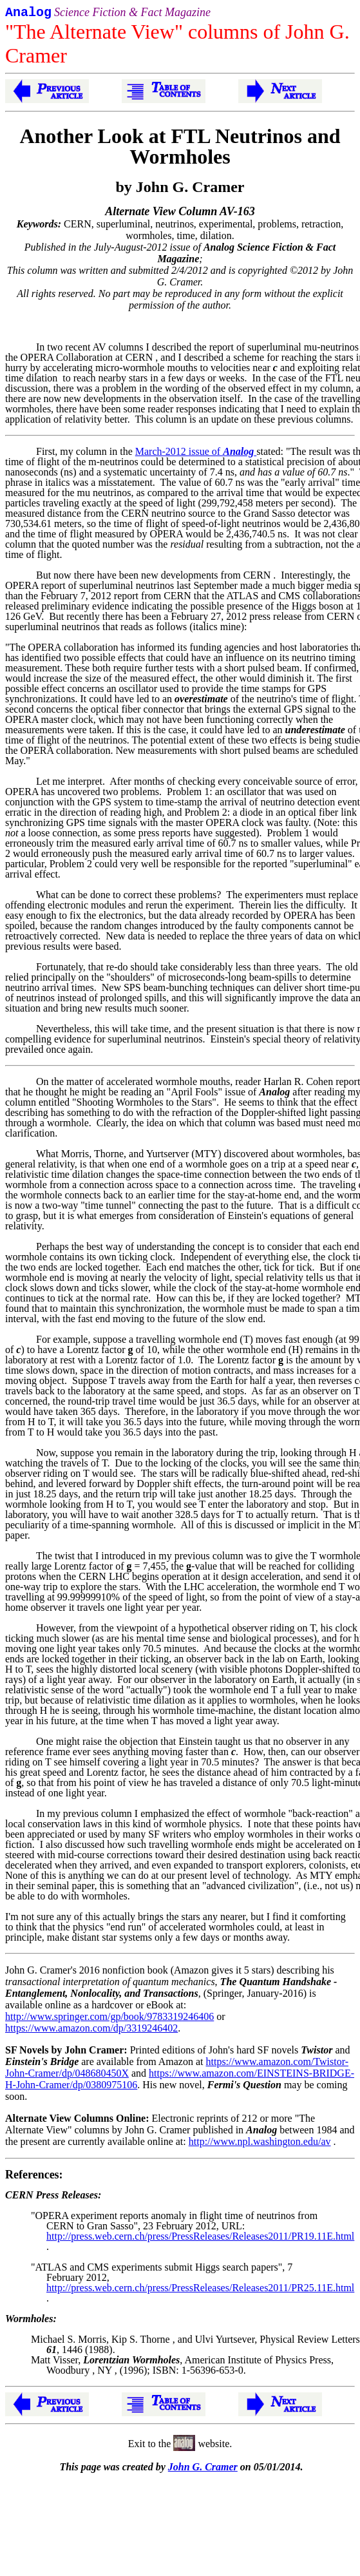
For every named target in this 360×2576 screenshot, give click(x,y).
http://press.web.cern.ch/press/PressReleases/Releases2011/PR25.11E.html (200, 2290)
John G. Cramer (203, 2469)
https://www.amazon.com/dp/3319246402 (91, 2030)
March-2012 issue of (195, 453)
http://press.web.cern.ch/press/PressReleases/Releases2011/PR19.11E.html (200, 2238)
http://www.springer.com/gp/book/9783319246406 (109, 2019)
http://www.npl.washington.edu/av (260, 2144)
